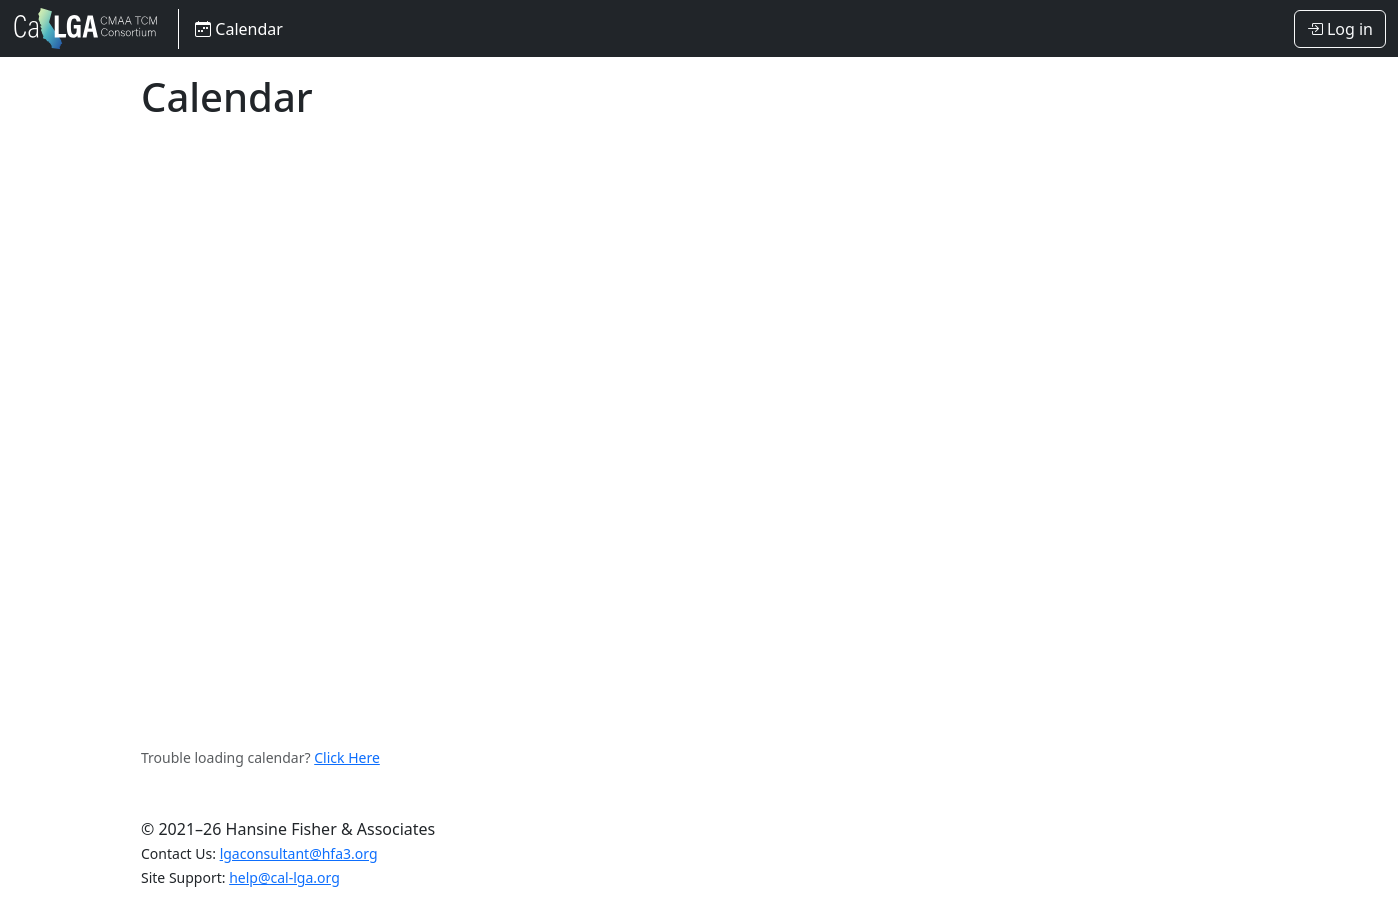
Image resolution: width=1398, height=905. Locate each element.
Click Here (347, 757)
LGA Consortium (87, 28)
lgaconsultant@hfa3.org (299, 853)
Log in (1340, 29)
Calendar (239, 29)
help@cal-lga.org (284, 877)
